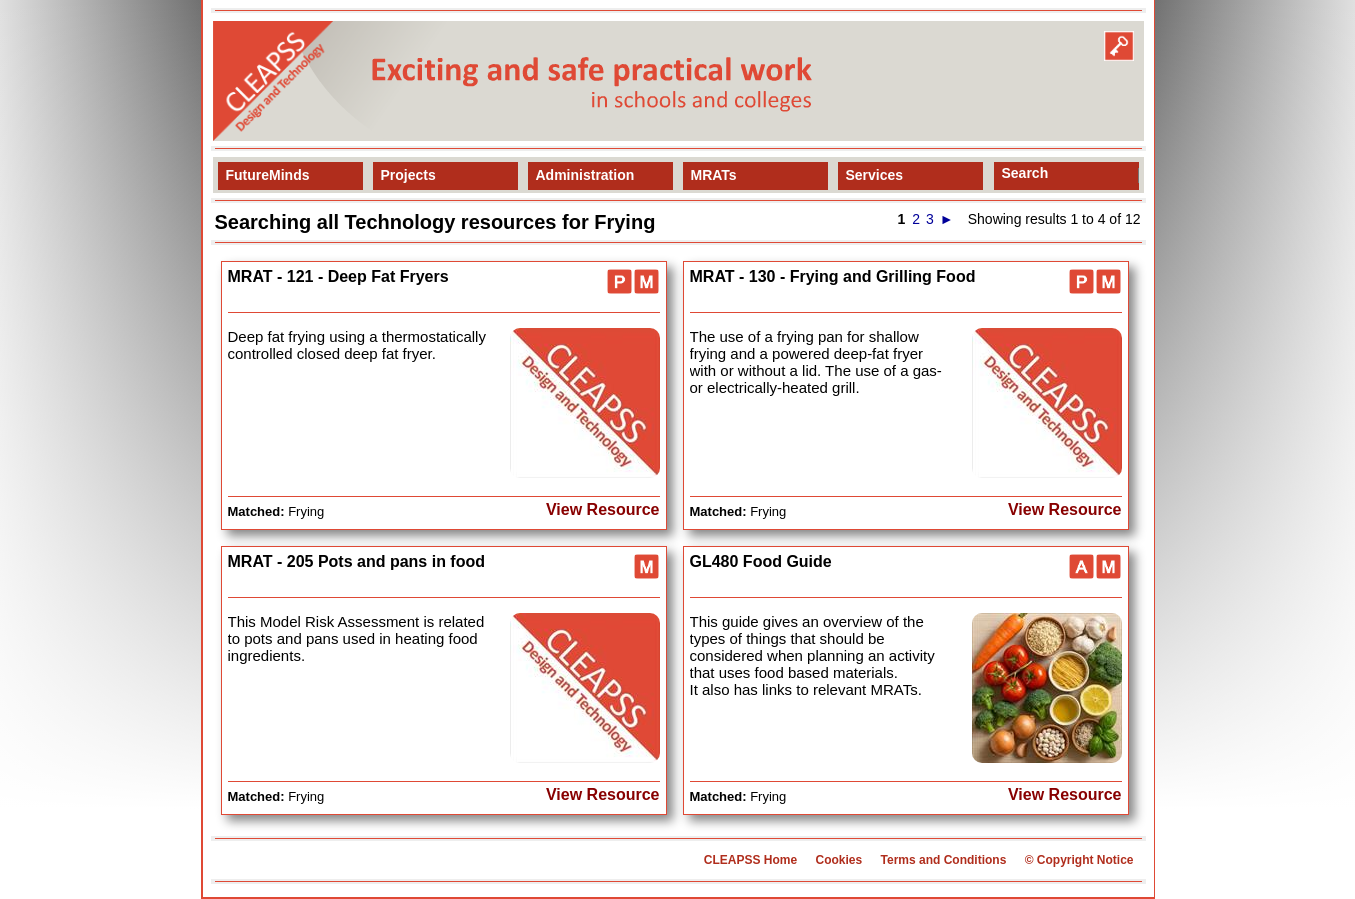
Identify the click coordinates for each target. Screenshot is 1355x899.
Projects (408, 175)
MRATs (714, 175)
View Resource (603, 509)
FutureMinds (268, 175)
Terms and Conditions (944, 860)
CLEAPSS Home (750, 860)
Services (875, 175)
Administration (585, 175)
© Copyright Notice (1079, 860)
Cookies (838, 860)
